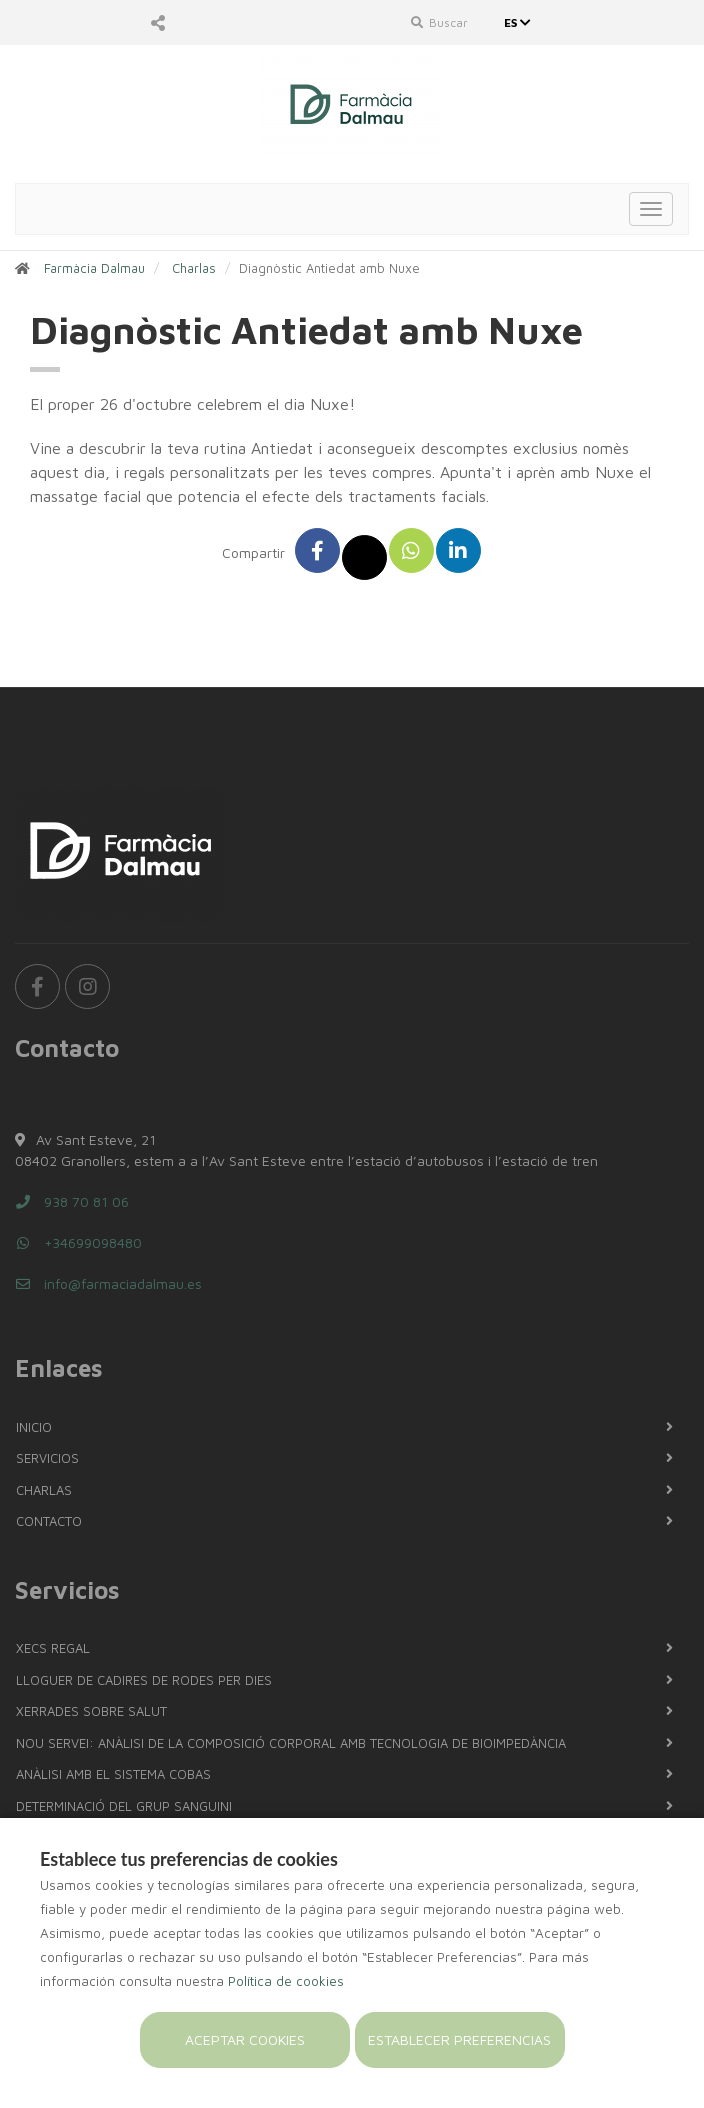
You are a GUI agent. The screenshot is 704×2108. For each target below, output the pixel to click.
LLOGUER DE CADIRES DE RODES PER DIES (144, 1680)
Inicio (34, 1427)
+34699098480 (78, 1242)
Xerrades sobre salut (91, 1711)
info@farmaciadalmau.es (108, 1283)
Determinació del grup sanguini (124, 1806)
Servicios (47, 1458)
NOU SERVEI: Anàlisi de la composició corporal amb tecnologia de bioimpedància (291, 1743)
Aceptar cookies (245, 2039)
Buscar (439, 22)
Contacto (49, 1521)
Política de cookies (286, 1981)
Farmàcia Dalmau (94, 268)
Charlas (194, 268)
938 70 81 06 (72, 1201)
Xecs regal (53, 1648)
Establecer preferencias (459, 2039)
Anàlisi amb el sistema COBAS (113, 1774)
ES (519, 22)
